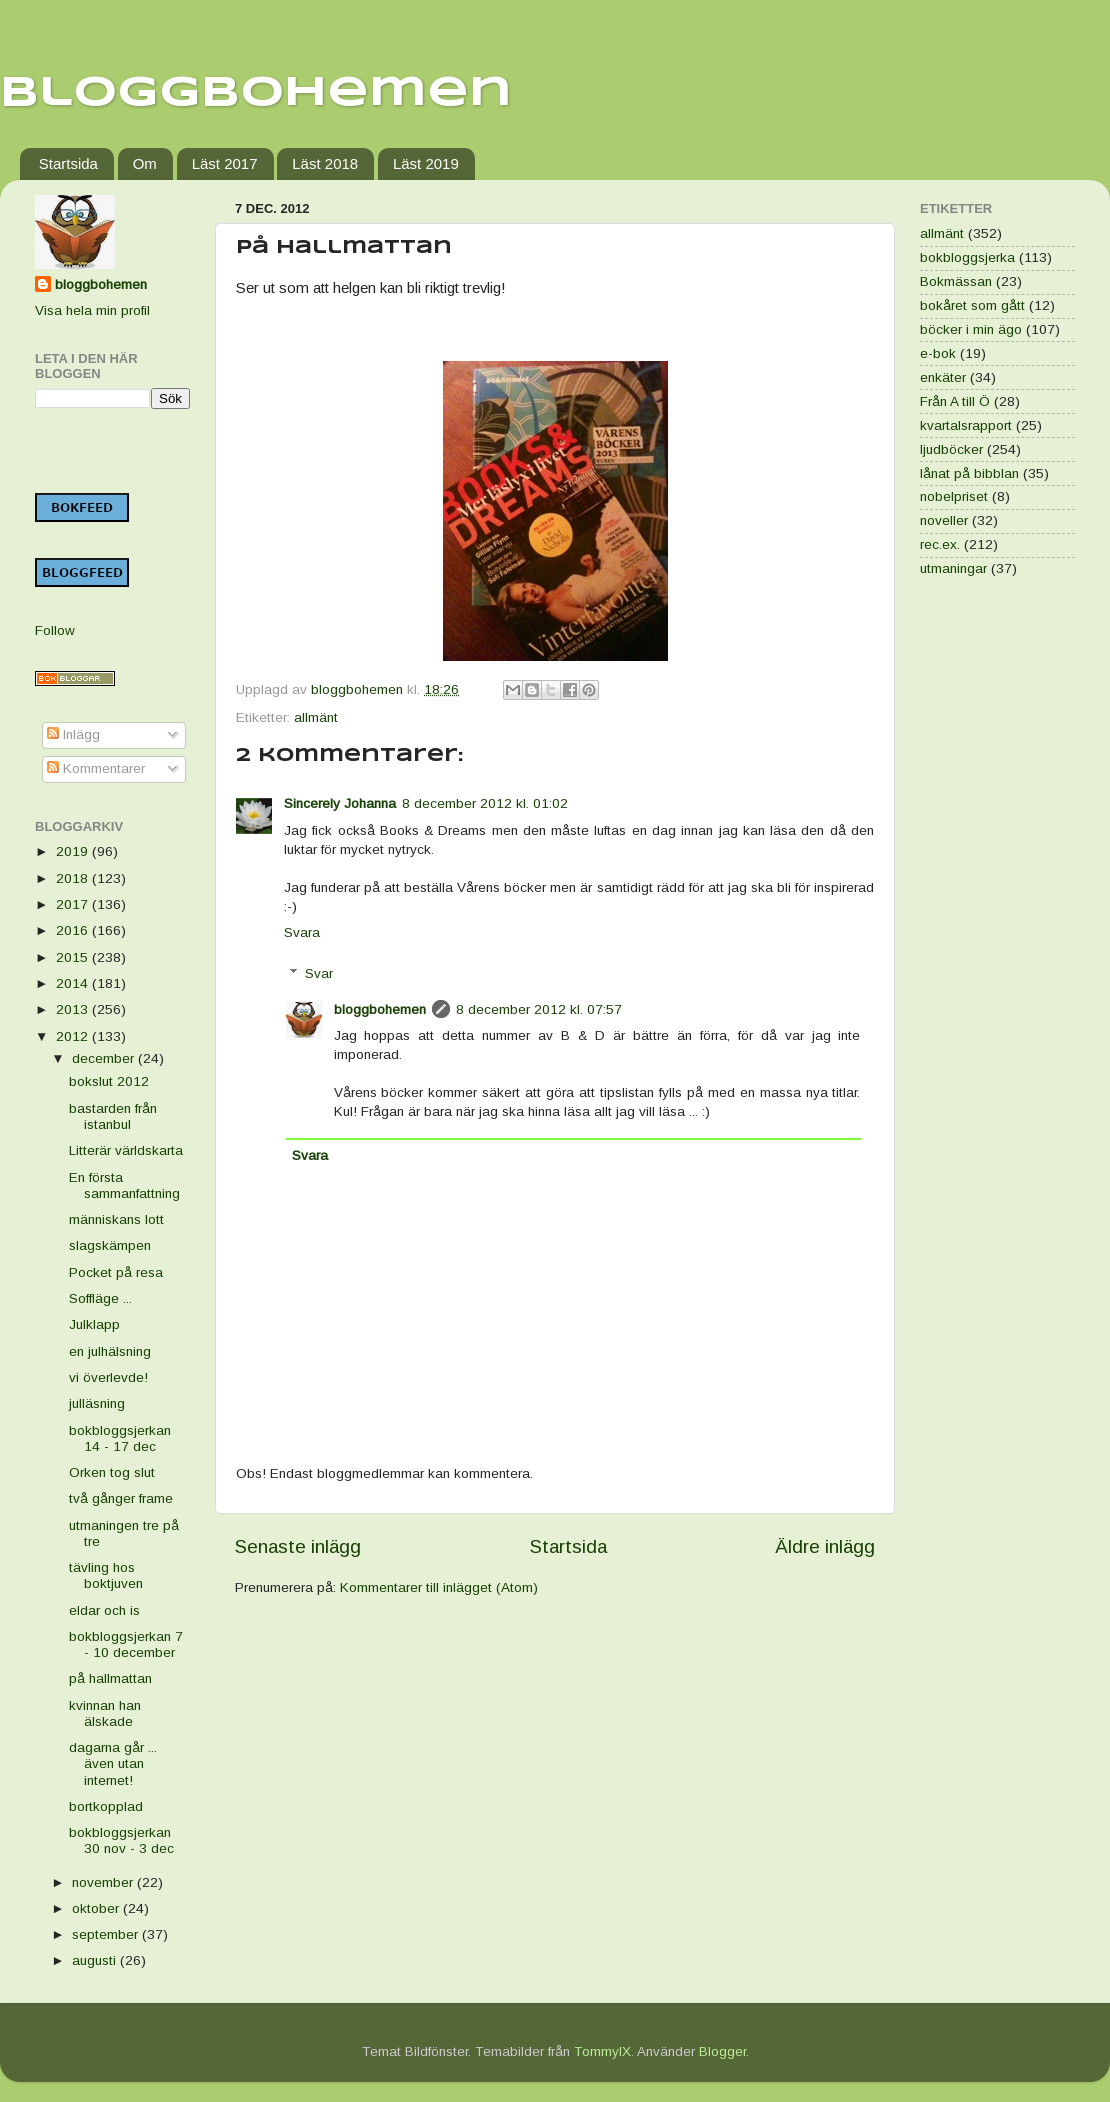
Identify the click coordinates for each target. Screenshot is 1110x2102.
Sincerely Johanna (340, 803)
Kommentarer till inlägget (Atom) (439, 1587)
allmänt (316, 717)
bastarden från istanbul (113, 1116)
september (107, 1934)
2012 (74, 1036)
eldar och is (104, 1610)
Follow (55, 630)
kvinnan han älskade (105, 1713)
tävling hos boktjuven (106, 1575)
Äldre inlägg (825, 1546)
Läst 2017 (225, 163)
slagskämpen (110, 1245)
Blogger (722, 2051)
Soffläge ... (100, 1298)
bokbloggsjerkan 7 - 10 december (126, 1644)
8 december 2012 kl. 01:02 (485, 803)
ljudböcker (951, 449)
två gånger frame (121, 1498)
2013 (74, 1009)
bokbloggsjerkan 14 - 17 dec (120, 1438)
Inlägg (73, 734)
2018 (74, 878)
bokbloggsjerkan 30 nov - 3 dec (121, 1840)
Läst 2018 (325, 163)
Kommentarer (96, 768)
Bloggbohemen (256, 93)
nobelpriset (954, 496)
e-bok (938, 353)
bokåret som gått (972, 305)
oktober (97, 1908)
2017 (74, 904)
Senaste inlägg (298, 1546)
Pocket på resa (116, 1272)
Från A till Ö (955, 401)
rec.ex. (940, 544)
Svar (319, 973)
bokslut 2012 (109, 1081)
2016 (74, 930)
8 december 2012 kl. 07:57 (539, 1009)
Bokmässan (956, 281)
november (104, 1882)
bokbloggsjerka (967, 257)
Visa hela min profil (92, 310)
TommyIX (602, 2051)
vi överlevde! (108, 1377)
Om (145, 163)
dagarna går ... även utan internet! (113, 1763)
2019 (74, 851)
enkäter (943, 377)
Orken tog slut (112, 1472)
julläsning (97, 1403)
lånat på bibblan (969, 473)
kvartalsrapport (966, 425)
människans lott (116, 1219)
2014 (74, 983)
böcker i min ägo (971, 329)
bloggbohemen (380, 1009)
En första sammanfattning (124, 1185)
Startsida (68, 163)
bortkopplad (106, 1806)
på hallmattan (110, 1678)
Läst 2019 (426, 163)
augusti (96, 1960)
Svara (302, 932)
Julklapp (94, 1324)
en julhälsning (110, 1351)
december (105, 1058)
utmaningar (953, 568)
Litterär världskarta (126, 1150)
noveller (944, 520)
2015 (74, 957)
